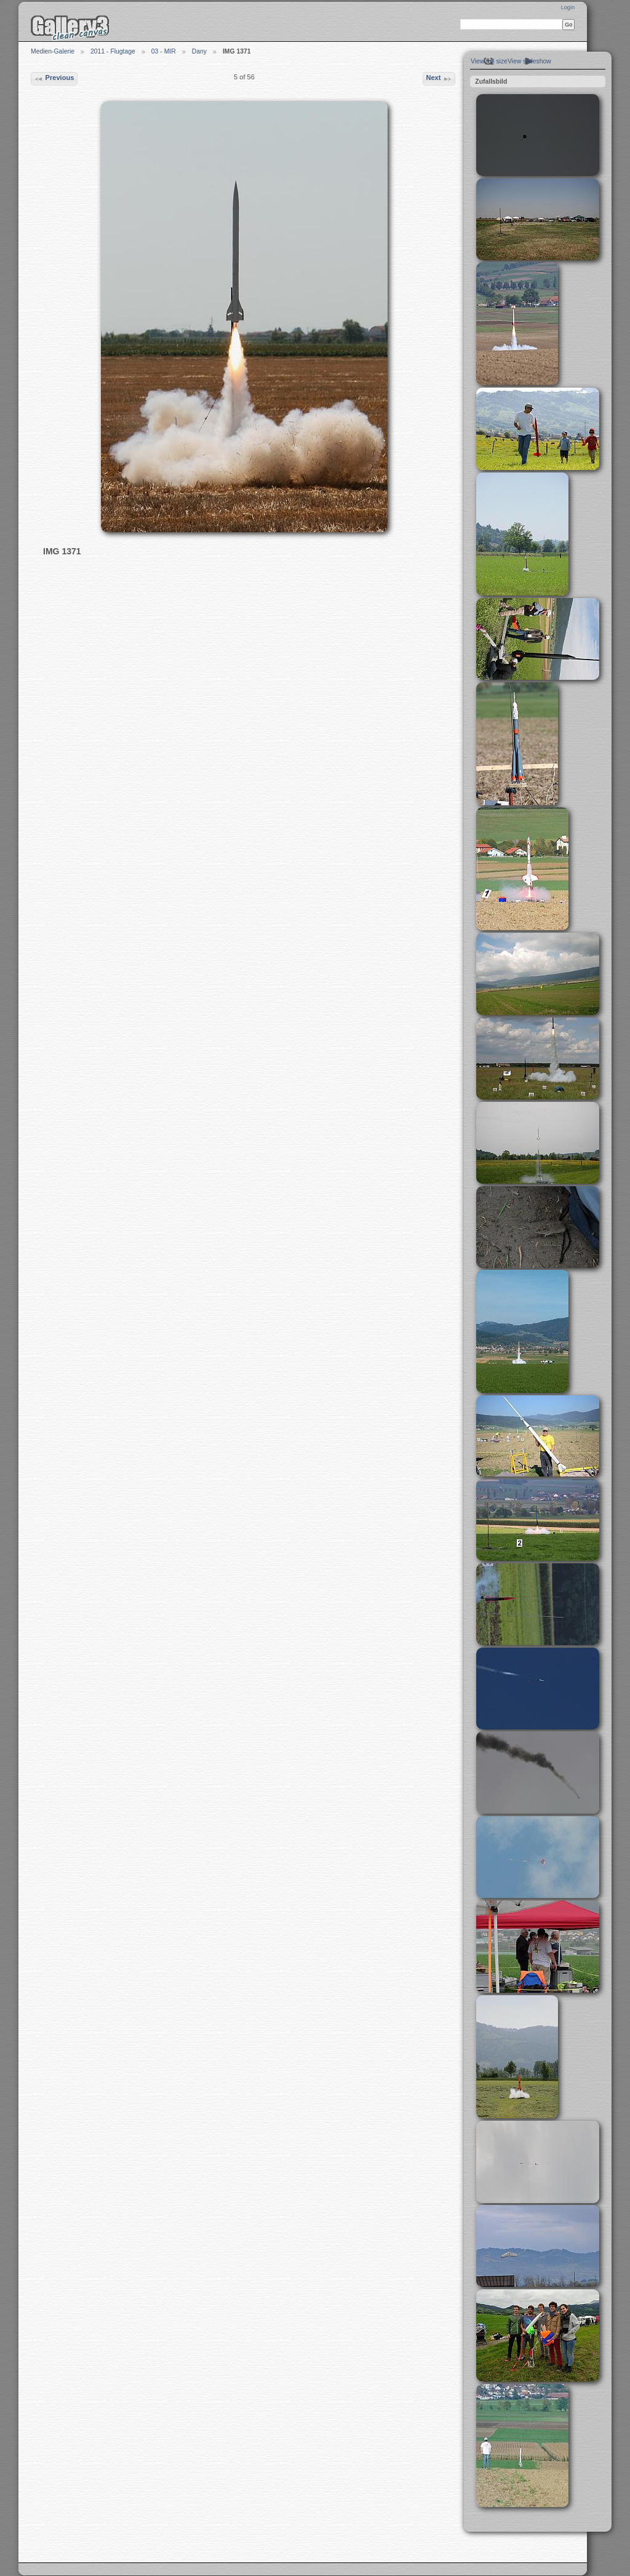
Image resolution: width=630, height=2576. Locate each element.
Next (439, 79)
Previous (54, 79)
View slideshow (529, 61)
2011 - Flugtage (112, 51)
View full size (489, 61)
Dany (199, 51)
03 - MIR (163, 51)
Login (568, 7)
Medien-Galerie (52, 51)
